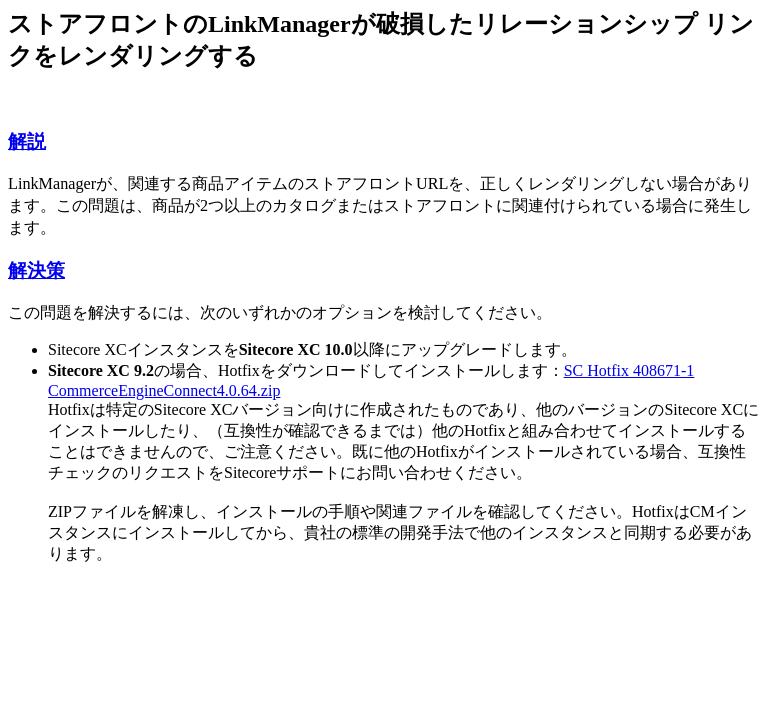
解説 (27, 141)
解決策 (36, 270)
